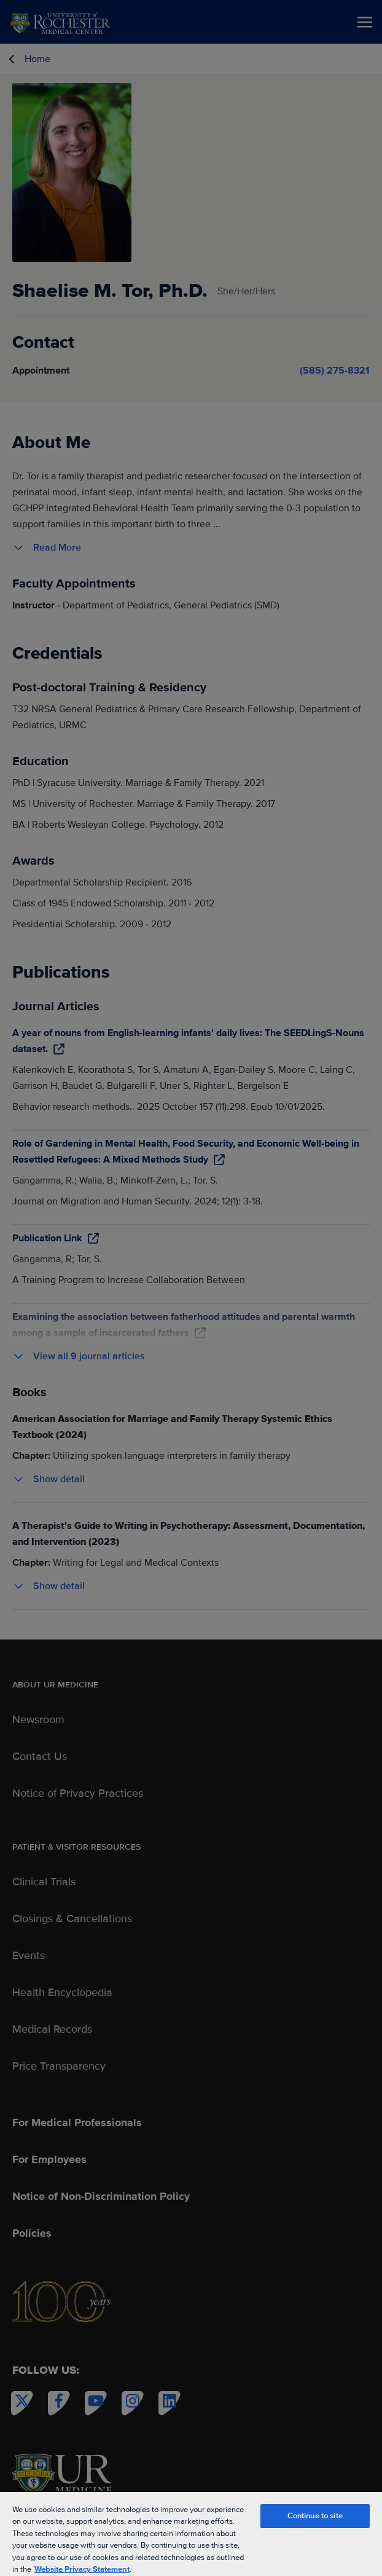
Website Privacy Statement (82, 2569)
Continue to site (315, 2516)
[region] (191, 2533)
